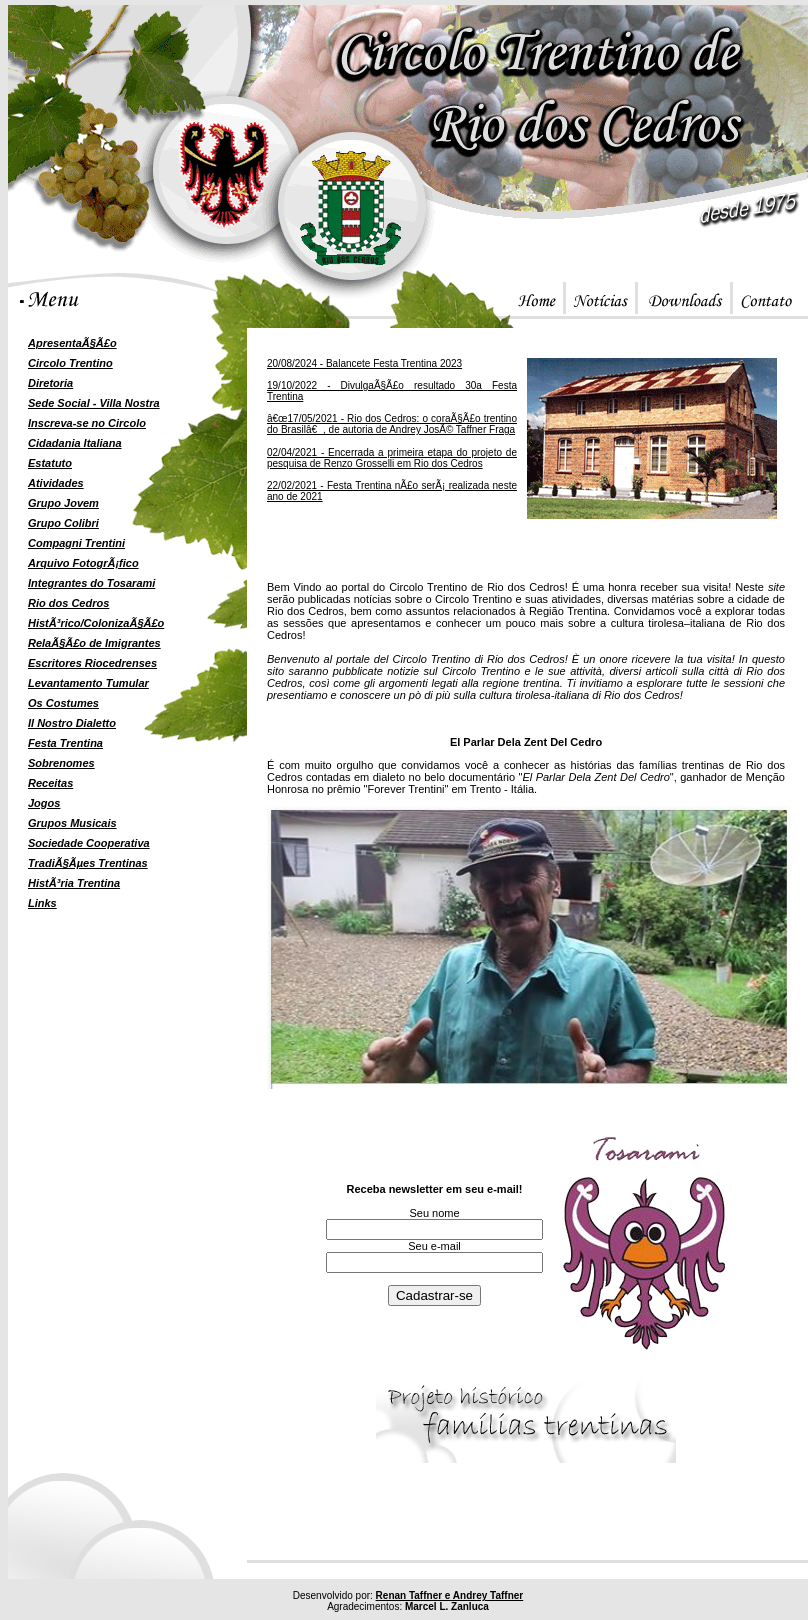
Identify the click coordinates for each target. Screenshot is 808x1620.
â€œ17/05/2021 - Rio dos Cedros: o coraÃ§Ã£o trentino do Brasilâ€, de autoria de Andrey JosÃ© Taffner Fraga (392, 424)
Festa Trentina (65, 743)
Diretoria (50, 383)
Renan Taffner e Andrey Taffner (450, 1595)
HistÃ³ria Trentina (74, 883)
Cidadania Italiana (75, 443)
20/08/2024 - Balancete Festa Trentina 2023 (364, 363)
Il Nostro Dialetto (72, 723)
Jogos (44, 803)
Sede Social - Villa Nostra (94, 403)
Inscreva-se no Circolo (87, 423)
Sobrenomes (61, 763)
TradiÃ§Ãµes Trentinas (88, 863)
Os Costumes (63, 703)
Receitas (50, 783)
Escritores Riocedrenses (92, 663)
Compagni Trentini (76, 543)
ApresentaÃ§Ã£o (72, 343)
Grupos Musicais (72, 823)
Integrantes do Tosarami (91, 583)
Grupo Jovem (63, 503)
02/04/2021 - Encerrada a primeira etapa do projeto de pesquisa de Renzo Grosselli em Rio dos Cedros (392, 458)
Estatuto (50, 463)
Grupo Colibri (63, 523)
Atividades (56, 483)
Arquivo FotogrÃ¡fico (83, 563)
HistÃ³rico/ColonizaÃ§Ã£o (96, 623)
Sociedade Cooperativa (89, 843)
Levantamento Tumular (88, 683)
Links (42, 903)
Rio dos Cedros (68, 603)
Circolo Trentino (70, 363)
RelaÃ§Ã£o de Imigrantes (94, 643)
